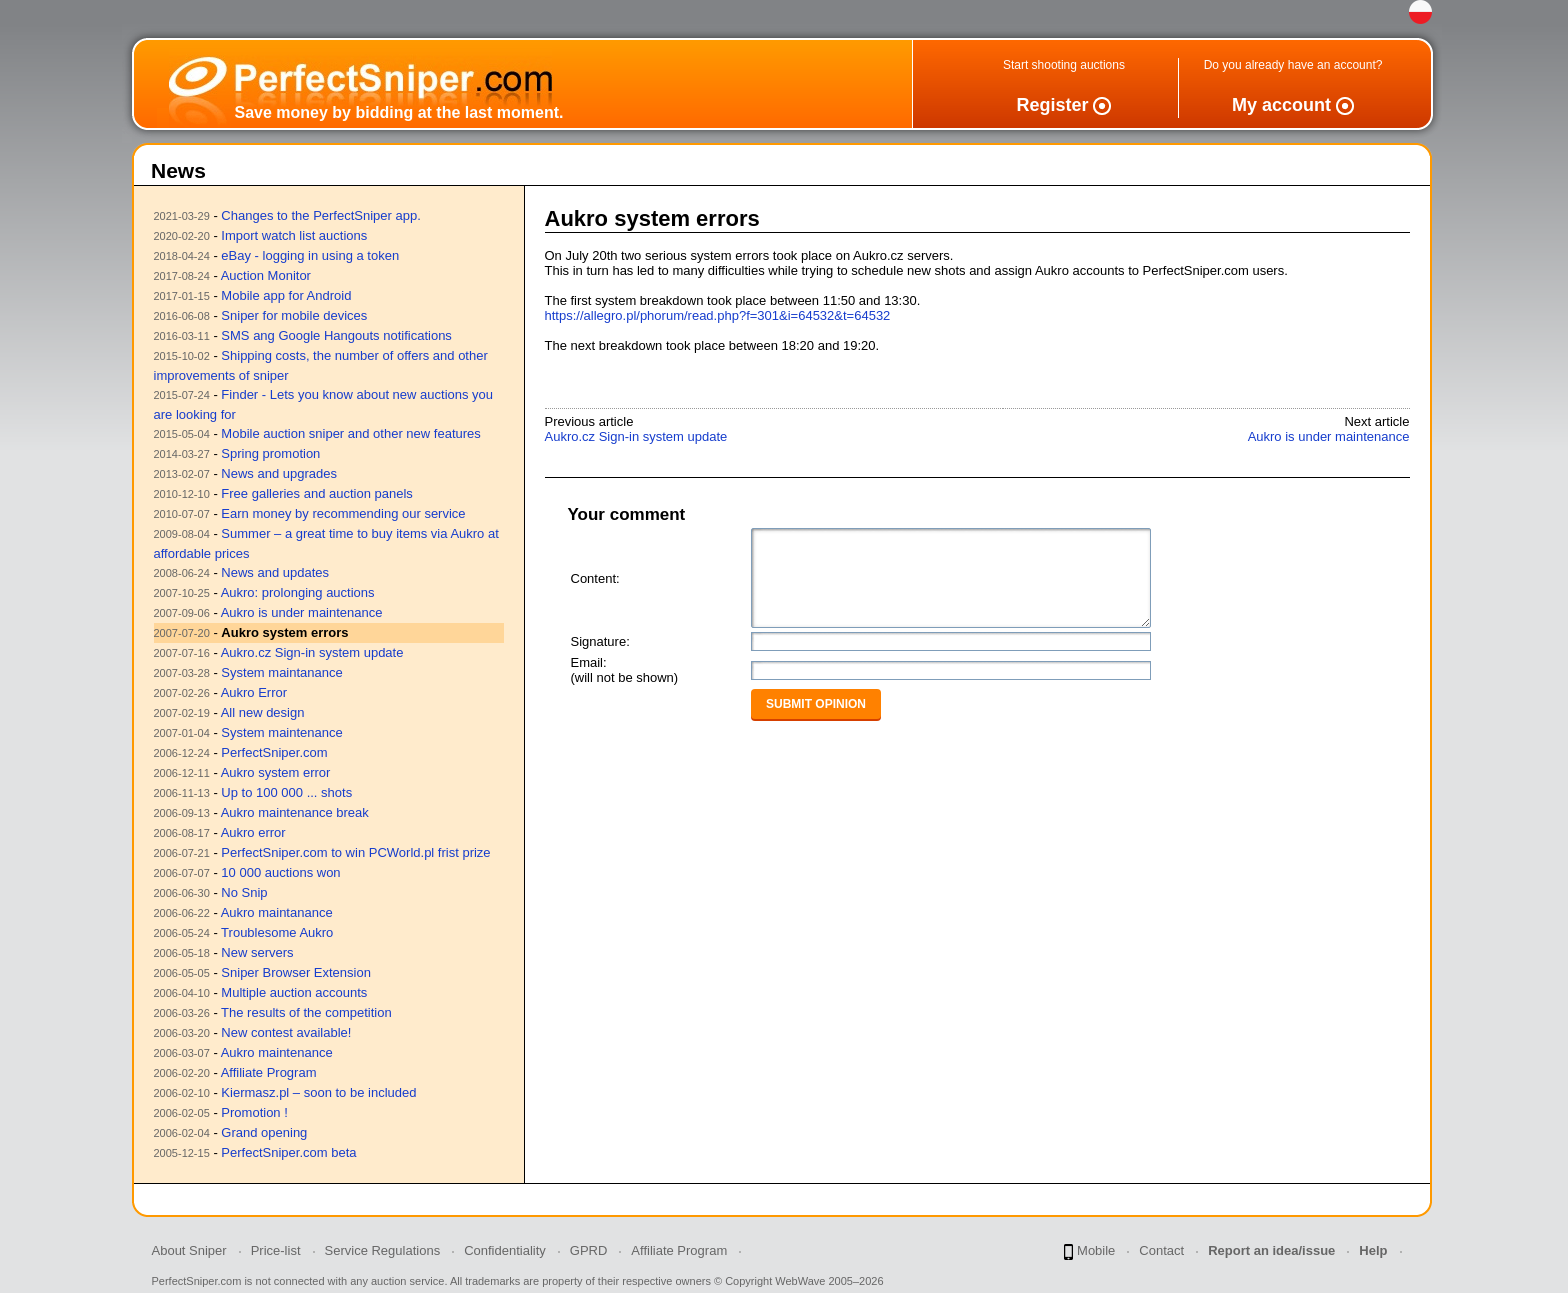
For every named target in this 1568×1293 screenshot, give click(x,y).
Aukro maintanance (277, 912)
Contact (1161, 1250)
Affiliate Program (269, 1072)
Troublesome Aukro (277, 932)
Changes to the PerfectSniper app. (320, 215)
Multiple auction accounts (294, 992)
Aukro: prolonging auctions (298, 592)
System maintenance (281, 732)
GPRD (589, 1250)
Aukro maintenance (277, 1052)
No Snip (244, 892)
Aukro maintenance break (295, 812)
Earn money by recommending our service (343, 513)
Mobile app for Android (286, 295)
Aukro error (253, 832)
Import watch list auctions (294, 235)
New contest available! (286, 1032)
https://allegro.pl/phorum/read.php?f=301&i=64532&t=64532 (718, 315)
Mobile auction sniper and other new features (350, 433)
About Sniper (189, 1250)
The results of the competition (306, 1012)
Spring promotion (270, 453)
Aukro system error (276, 772)
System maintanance (281, 672)
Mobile (1089, 1251)
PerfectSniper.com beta (288, 1152)
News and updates (275, 572)
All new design (263, 712)
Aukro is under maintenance (302, 612)
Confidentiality (505, 1250)
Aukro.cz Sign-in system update (312, 652)
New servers (257, 952)
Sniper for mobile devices (294, 315)
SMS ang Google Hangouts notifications (336, 335)
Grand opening (264, 1132)
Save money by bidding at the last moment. (399, 112)
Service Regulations (383, 1250)
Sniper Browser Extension (296, 972)
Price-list (276, 1250)
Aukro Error (254, 692)
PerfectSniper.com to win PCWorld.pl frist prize (355, 852)
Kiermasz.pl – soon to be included (318, 1092)
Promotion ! (254, 1112)
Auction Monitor (266, 275)
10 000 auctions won (280, 872)
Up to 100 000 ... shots (286, 792)
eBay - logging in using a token (310, 255)
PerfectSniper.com (274, 752)
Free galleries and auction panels (317, 493)
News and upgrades (279, 473)
